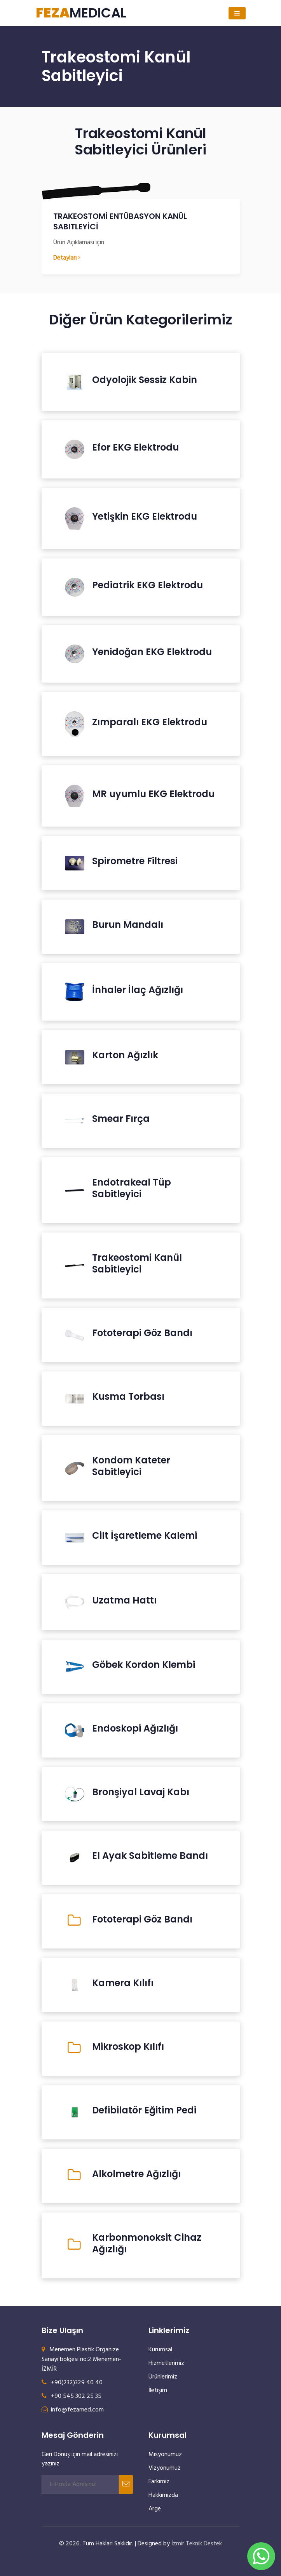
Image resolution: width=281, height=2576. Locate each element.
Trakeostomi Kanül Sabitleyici (137, 1263)
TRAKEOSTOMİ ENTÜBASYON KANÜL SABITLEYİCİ (120, 221)
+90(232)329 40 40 (72, 2383)
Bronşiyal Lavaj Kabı (140, 1792)
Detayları (66, 258)
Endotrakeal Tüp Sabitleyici (131, 1188)
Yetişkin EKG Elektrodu (144, 516)
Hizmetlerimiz (166, 2363)
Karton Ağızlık (125, 1055)
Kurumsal (160, 2350)
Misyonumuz (165, 2454)
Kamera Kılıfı (123, 1983)
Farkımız (158, 2482)
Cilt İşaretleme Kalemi (144, 1535)
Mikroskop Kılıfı (128, 2046)
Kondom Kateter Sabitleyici (131, 1466)
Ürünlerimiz (162, 2377)
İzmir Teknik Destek (196, 2544)
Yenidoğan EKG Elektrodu (152, 652)
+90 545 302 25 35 (71, 2396)
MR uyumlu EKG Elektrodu (153, 794)
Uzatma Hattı (124, 1600)
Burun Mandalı (127, 925)
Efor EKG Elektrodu (135, 447)
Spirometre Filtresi (135, 861)
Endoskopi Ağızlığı (135, 1728)
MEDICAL (81, 12)
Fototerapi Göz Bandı (142, 1333)
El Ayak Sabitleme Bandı (150, 1856)
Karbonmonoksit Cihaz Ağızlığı (146, 2243)
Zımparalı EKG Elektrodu (149, 722)
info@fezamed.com (73, 2410)
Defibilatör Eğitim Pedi (144, 2110)
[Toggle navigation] (237, 13)
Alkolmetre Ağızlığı (136, 2174)
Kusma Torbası (128, 1396)
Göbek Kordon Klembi (143, 1665)
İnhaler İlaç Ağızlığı (137, 990)
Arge (154, 2509)
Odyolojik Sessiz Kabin (144, 380)
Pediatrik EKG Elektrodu (147, 585)
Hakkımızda (163, 2495)
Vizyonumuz (164, 2468)
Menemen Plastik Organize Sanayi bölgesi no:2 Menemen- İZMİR (81, 2359)
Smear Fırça (121, 1119)
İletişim (157, 2390)
